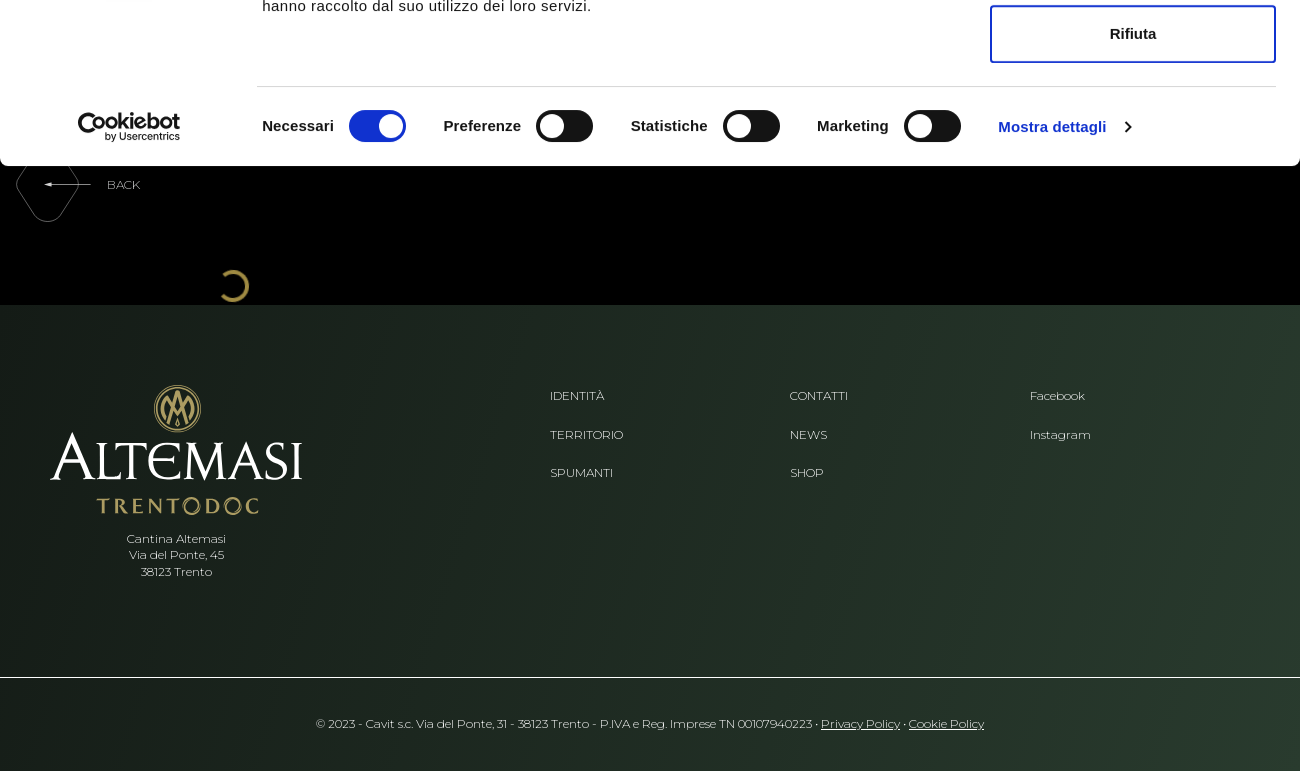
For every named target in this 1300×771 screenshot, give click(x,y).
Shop (807, 473)
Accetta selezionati (1132, 118)
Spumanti (581, 473)
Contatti (819, 396)
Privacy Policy (860, 723)
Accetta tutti (1133, 52)
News (808, 435)
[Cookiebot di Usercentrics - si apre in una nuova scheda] (129, 277)
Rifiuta (1133, 183)
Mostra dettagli (1052, 276)
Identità (577, 396)
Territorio (586, 435)
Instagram (1060, 435)
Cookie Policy (946, 723)
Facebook (1057, 396)
